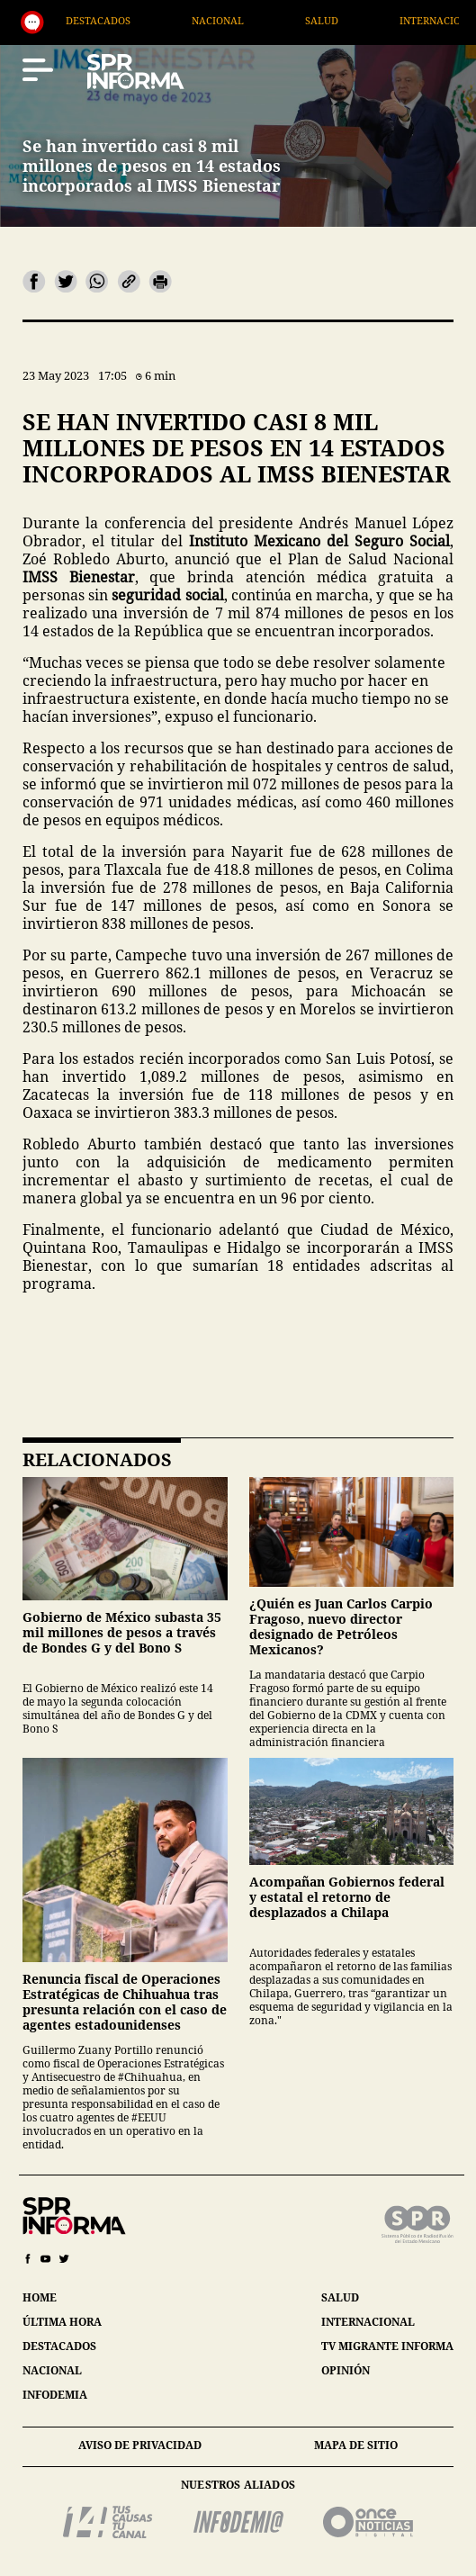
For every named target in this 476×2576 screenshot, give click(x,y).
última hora (62, 2321)
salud (340, 2297)
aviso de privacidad (140, 2445)
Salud (404, 20)
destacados (59, 2346)
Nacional (300, 20)
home (39, 2297)
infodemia (54, 2394)
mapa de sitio (356, 2445)
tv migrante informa (387, 2346)
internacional (368, 2321)
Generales (58, 20)
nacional (52, 2370)
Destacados (180, 20)
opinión (345, 2370)
